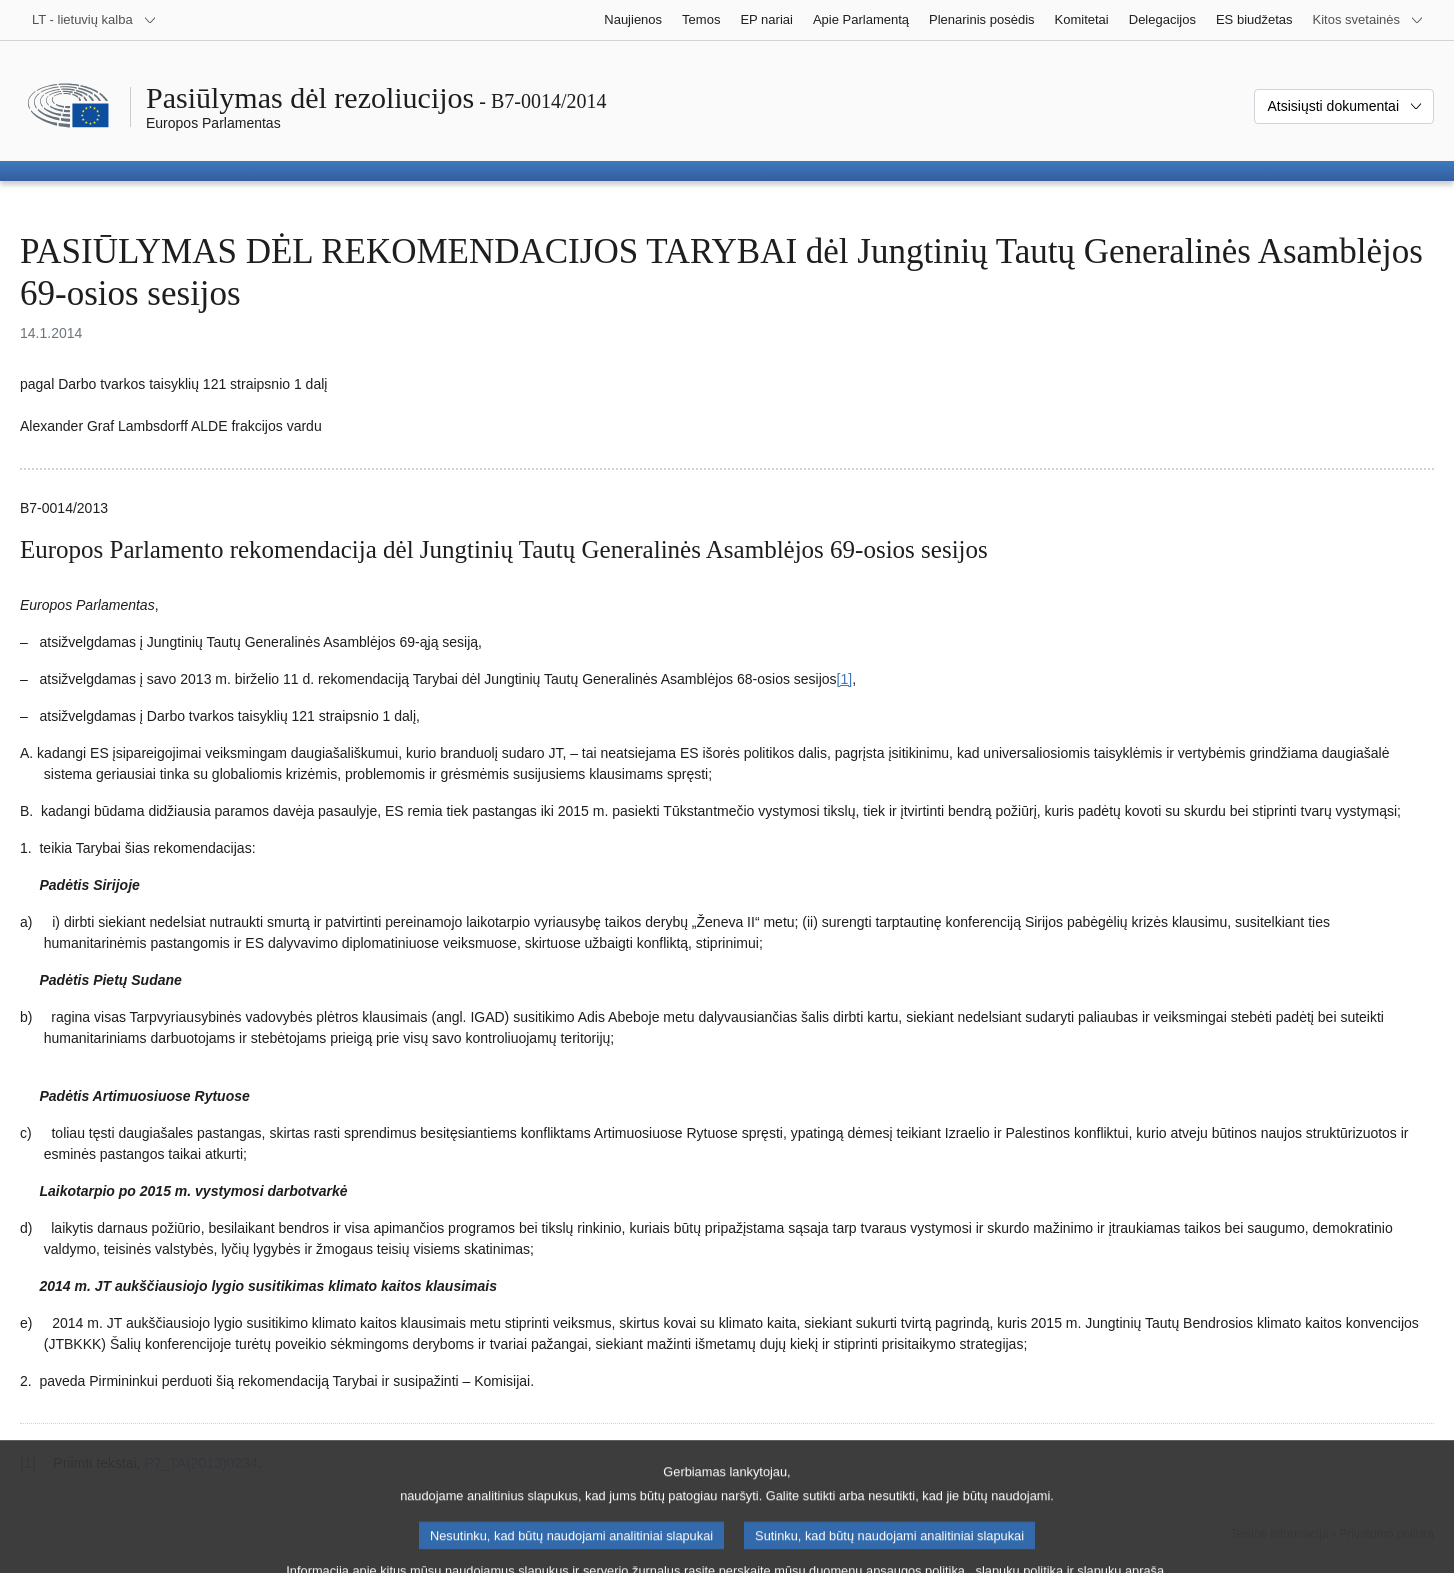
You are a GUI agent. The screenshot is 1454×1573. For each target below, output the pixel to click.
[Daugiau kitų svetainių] (1368, 20)
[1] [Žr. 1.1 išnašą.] (845, 679)
